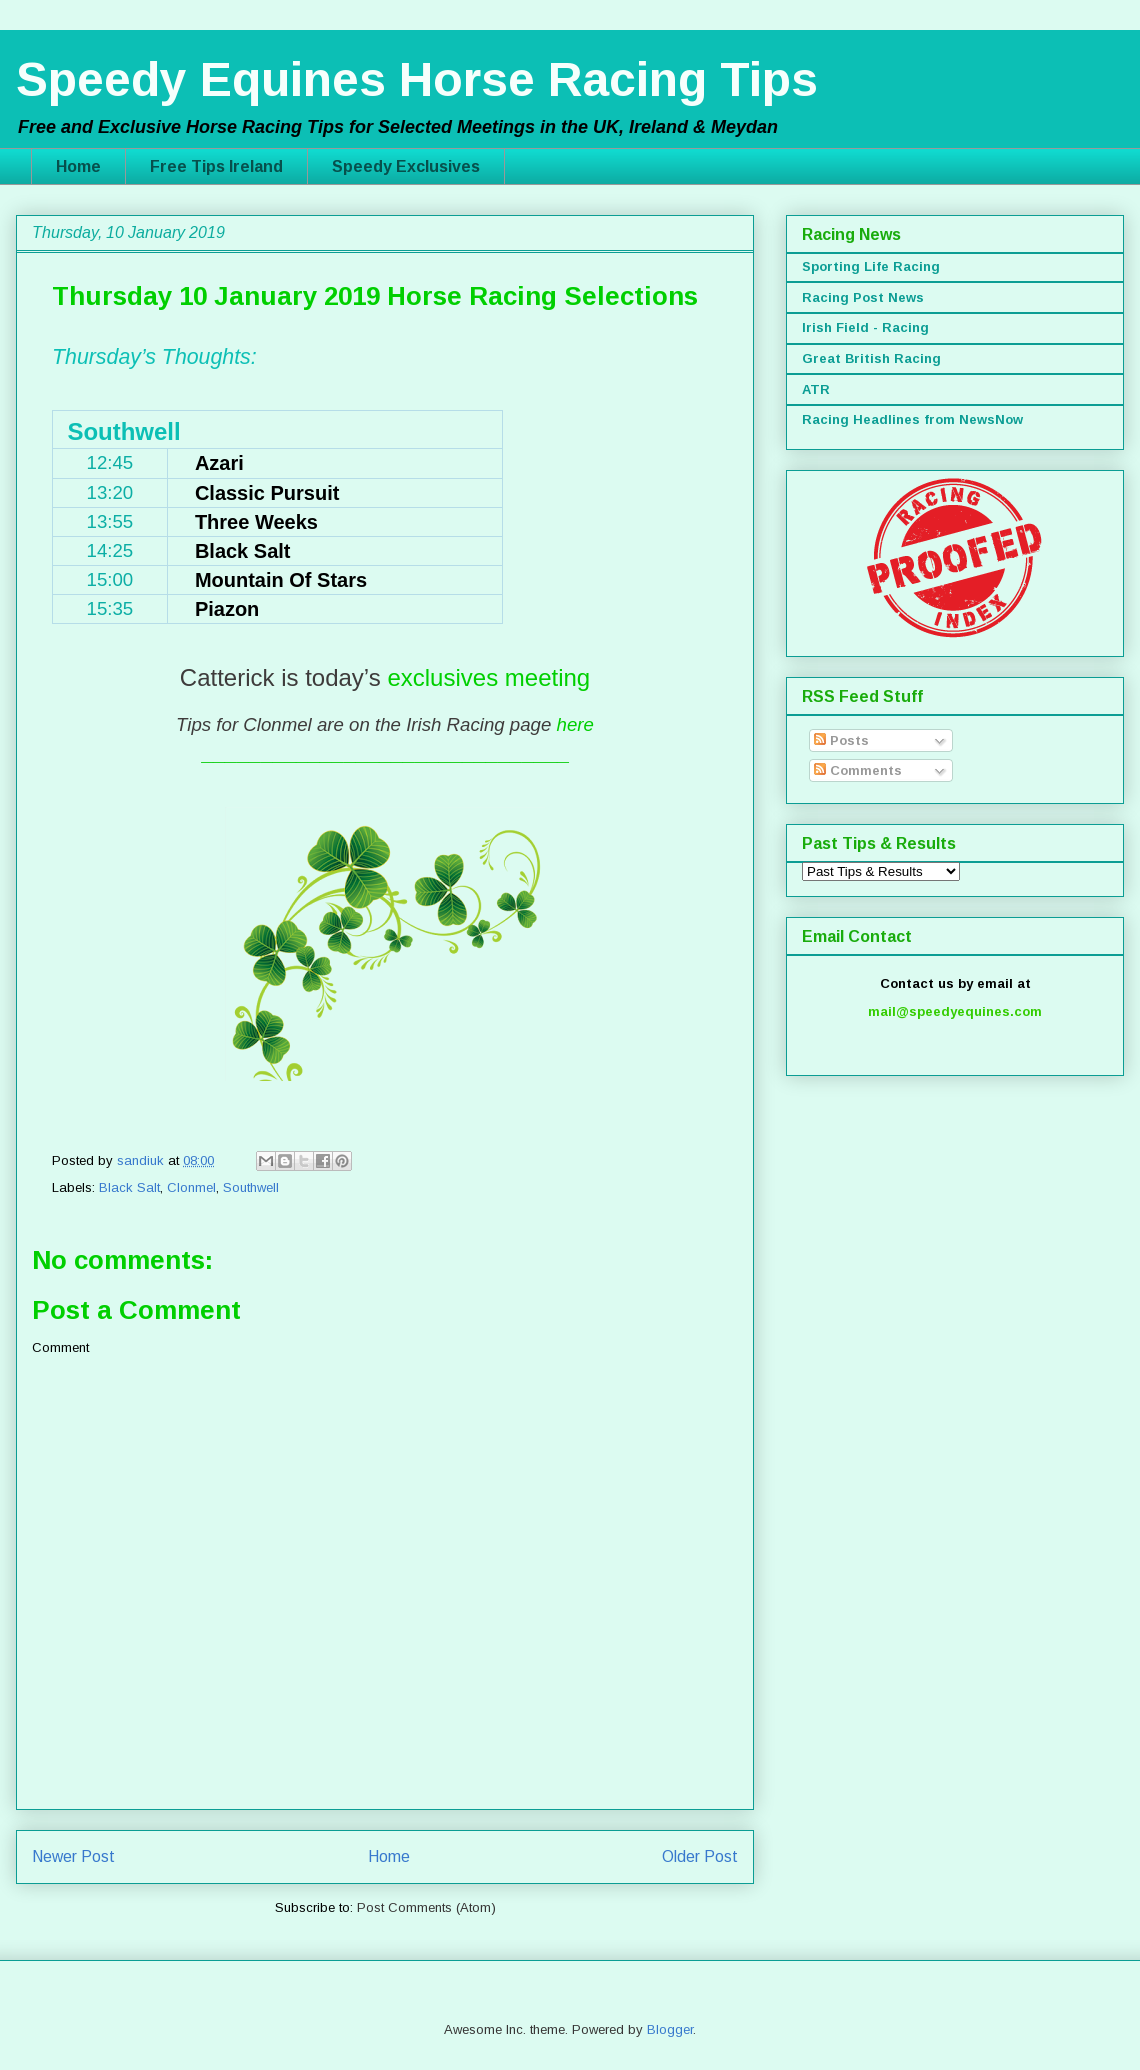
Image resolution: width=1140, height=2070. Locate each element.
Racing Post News (863, 297)
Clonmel (191, 1187)
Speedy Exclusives (406, 166)
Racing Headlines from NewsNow (912, 419)
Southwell (251, 1187)
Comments (858, 770)
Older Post (700, 1856)
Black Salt (129, 1187)
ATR (816, 389)
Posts (841, 740)
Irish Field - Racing (865, 327)
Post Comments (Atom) (426, 1907)
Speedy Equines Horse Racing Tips (417, 79)
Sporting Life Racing (871, 266)
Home (78, 166)
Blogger (670, 2029)
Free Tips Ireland (216, 166)
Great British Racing (871, 358)
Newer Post (73, 1856)
